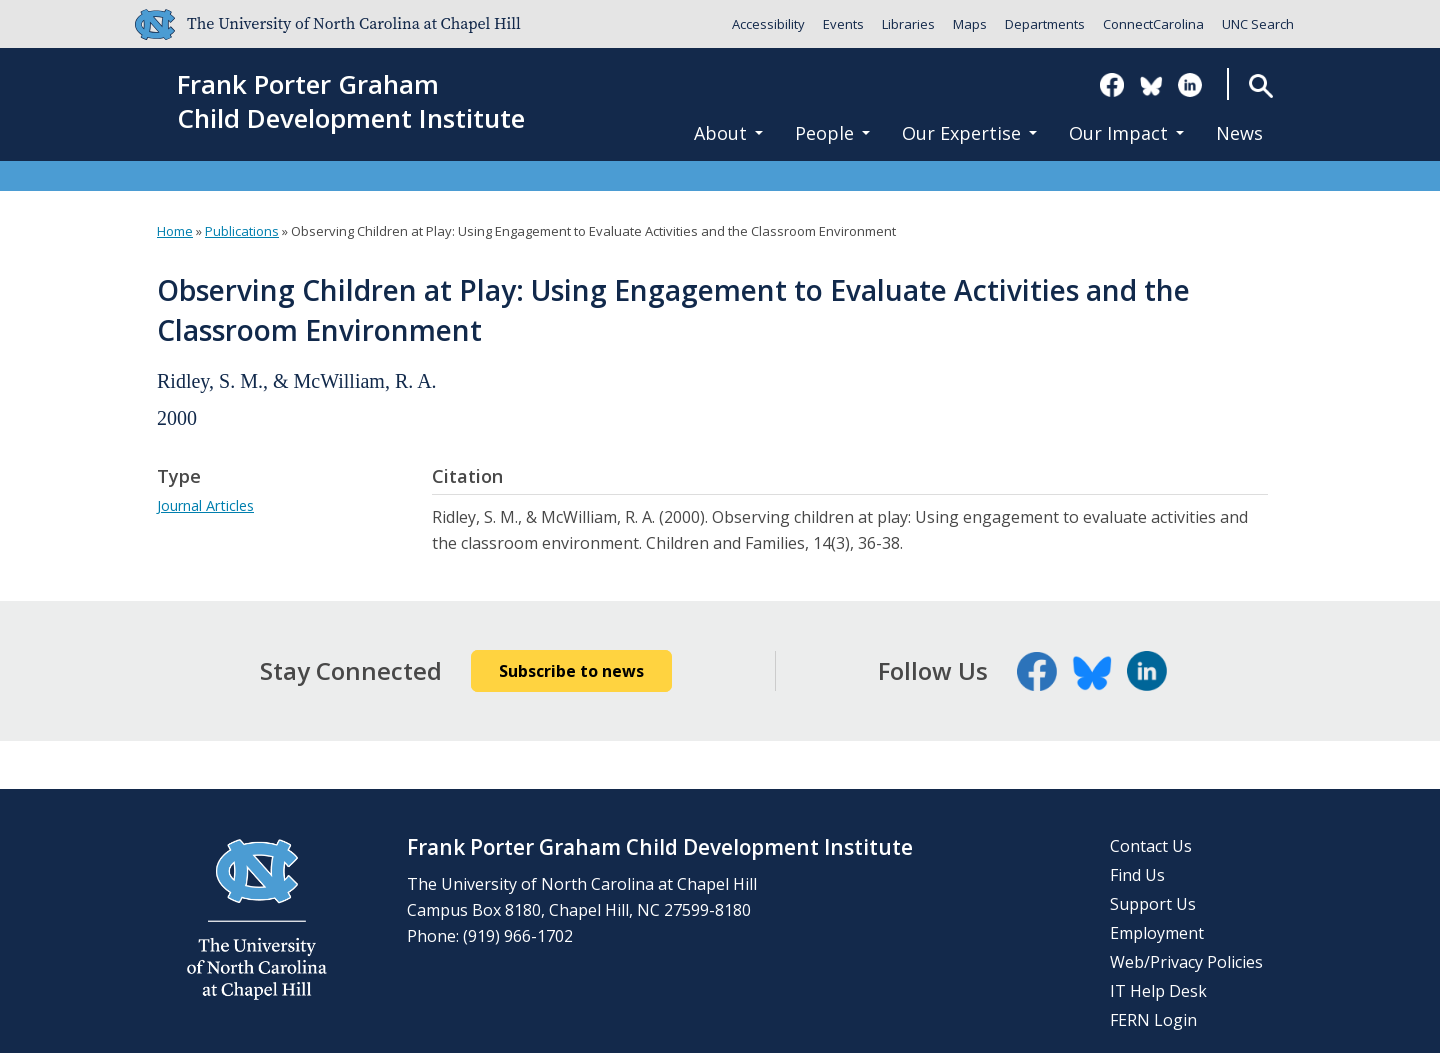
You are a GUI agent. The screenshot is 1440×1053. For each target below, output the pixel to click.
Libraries (908, 24)
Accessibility (768, 24)
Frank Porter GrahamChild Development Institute (351, 102)
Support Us (1153, 904)
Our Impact (1126, 133)
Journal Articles (205, 505)
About (728, 133)
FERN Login (1153, 1020)
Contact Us (1151, 846)
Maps (970, 24)
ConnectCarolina (1153, 24)
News (1239, 133)
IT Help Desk (1158, 991)
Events (843, 24)
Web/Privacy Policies (1186, 962)
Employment (1157, 933)
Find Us (1137, 875)
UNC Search (1258, 24)
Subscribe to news (571, 671)
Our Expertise (969, 133)
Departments (1045, 24)
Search (1260, 85)
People (832, 133)
